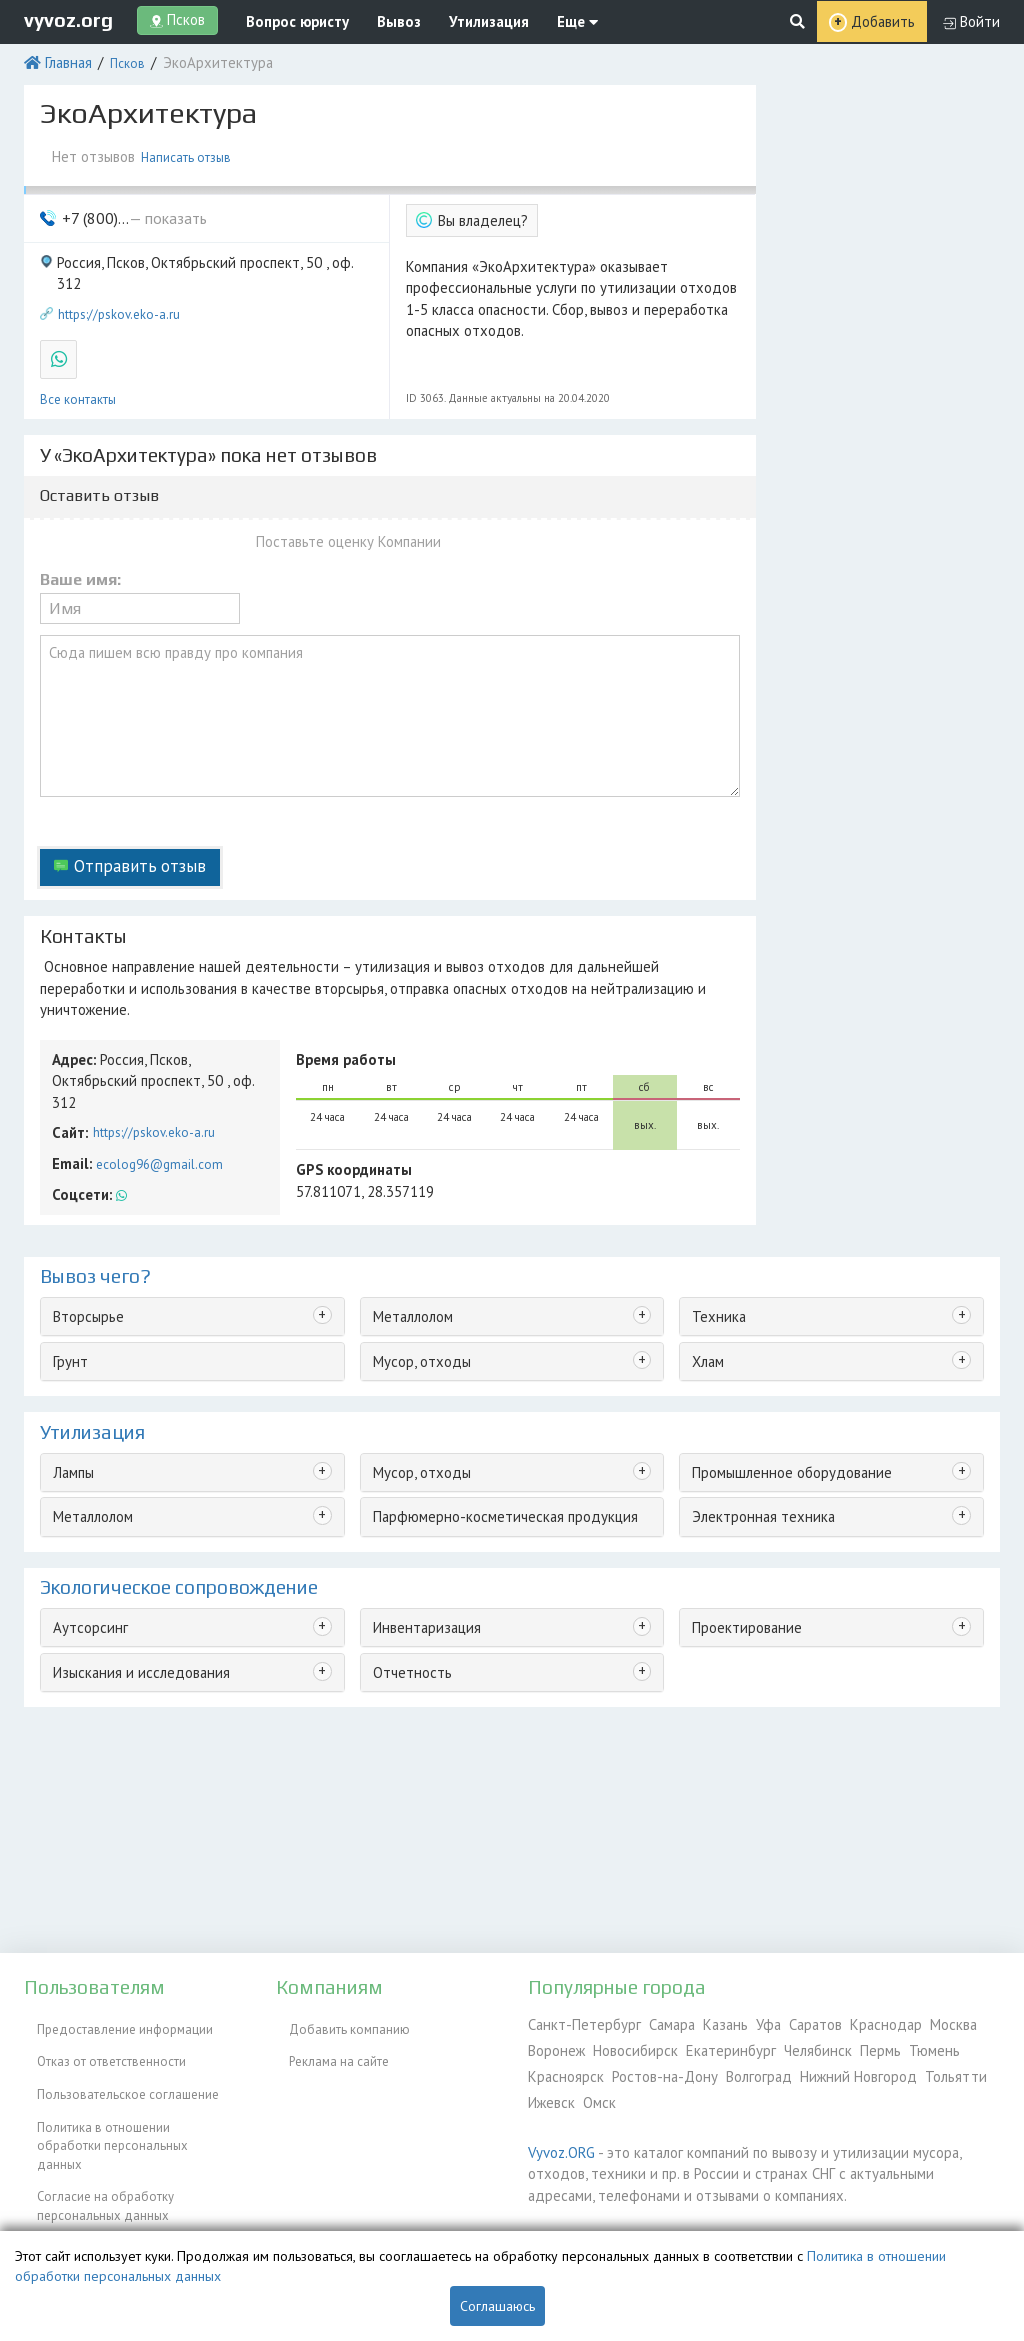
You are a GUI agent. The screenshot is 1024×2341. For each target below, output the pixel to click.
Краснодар (852, 2022)
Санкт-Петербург (576, 2022)
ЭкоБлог (48, 2197)
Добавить (891, 20)
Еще (534, 19)
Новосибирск (629, 2045)
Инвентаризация (419, 1501)
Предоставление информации (112, 2022)
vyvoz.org (68, 19)
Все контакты (78, 349)
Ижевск (549, 2091)
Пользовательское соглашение (115, 2068)
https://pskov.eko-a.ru (119, 272)
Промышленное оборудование (782, 1352)
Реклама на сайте (326, 2045)
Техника (715, 1202)
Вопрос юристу (286, 19)
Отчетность (404, 1543)
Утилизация (455, 19)
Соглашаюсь (497, 2306)
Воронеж (555, 2045)
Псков (119, 57)
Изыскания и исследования (132, 1543)
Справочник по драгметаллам (111, 2220)
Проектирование (740, 1501)
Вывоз (376, 19)
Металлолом (409, 1202)
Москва (915, 2022)
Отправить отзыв (127, 806)
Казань (704, 2022)
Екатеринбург (715, 2045)
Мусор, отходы (415, 1244)
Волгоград (739, 2068)
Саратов (787, 2022)
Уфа (744, 2022)
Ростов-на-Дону (651, 2068)
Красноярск (562, 2068)
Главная (63, 57)
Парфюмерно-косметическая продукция (489, 1393)
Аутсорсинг (85, 1501)
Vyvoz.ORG (557, 2138)
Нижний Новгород (833, 2068)
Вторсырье (84, 1202)
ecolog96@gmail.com (153, 1043)
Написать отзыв (185, 147)
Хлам (706, 1244)
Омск (593, 2091)
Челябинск (794, 2045)
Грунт (67, 1244)
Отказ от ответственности (98, 2045)
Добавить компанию (336, 2022)
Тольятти (921, 2068)
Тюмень (900, 2045)
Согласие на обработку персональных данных (92, 2142)
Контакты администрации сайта (115, 2174)
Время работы (339, 967)
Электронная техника (753, 1393)
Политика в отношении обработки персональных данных (124, 2100)
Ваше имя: (80, 546)
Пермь (851, 2045)
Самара (654, 2022)
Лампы (72, 1352)
